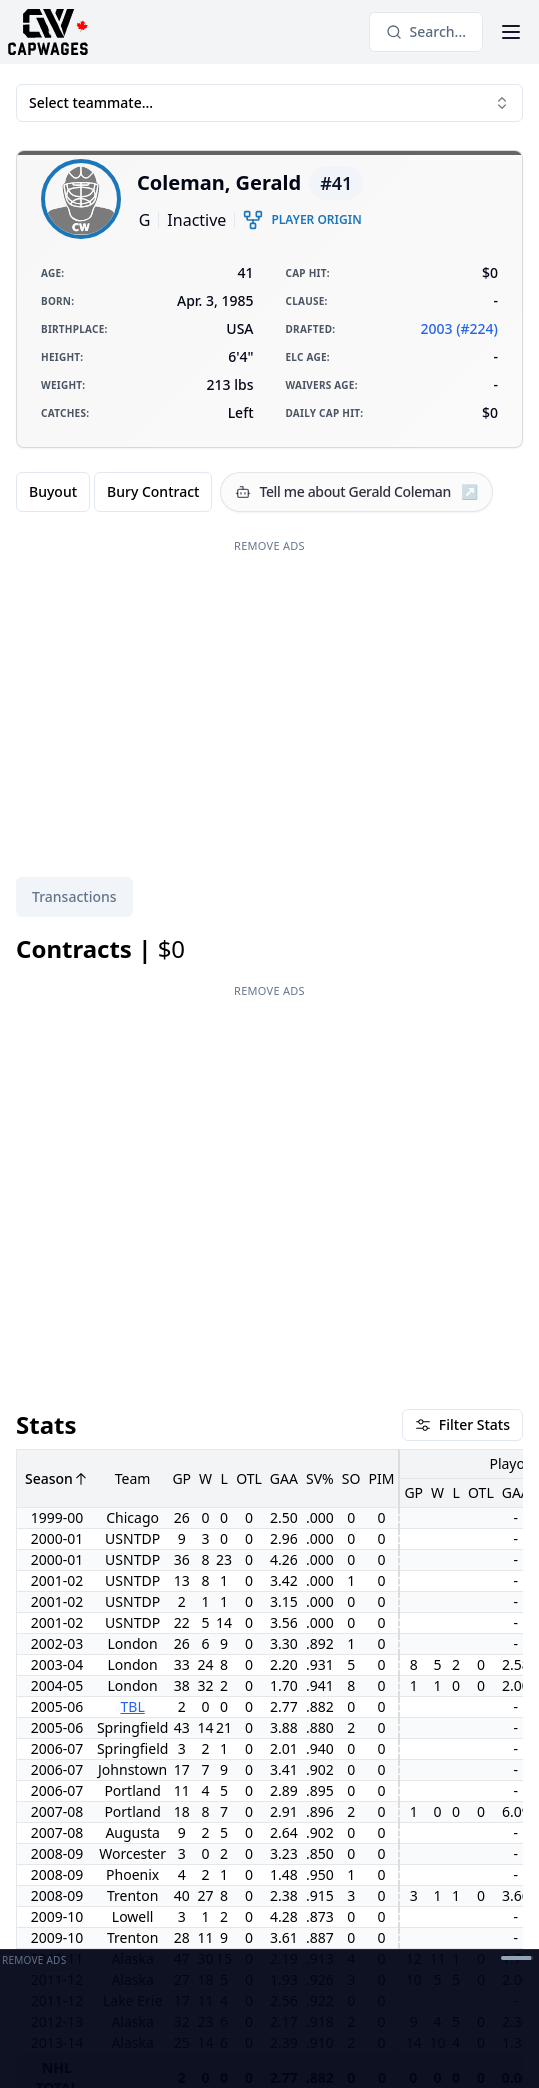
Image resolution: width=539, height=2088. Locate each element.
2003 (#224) (459, 328)
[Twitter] (186, 1924)
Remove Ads (269, 545)
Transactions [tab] (74, 896)
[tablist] (74, 897)
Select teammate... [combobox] (269, 102)
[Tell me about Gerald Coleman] (356, 492)
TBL (133, 1390)
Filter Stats (462, 1108)
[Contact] (222, 1924)
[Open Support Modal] (294, 1924)
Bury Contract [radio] (153, 491)
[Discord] (258, 1924)
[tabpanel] (269, 1389)
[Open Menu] (511, 32)
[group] (114, 492)
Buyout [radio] (53, 491)
